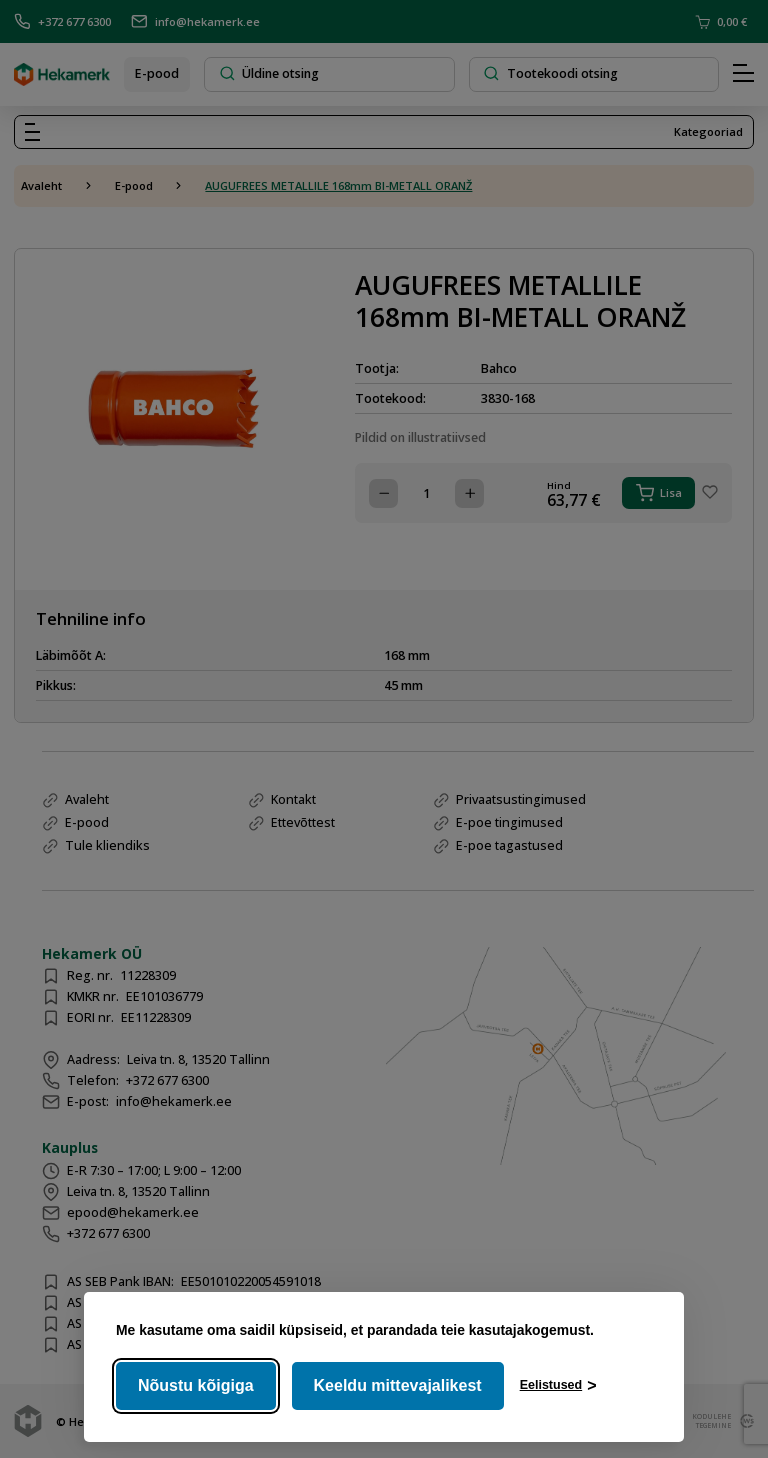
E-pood (156, 73)
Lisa (659, 493)
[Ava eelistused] (558, 1386)
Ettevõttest (303, 822)
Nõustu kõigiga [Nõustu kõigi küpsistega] (196, 1385)
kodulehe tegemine (709, 1421)
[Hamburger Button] (743, 74)
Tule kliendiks (107, 845)
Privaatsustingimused (521, 799)
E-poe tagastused (509, 845)
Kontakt (293, 799)
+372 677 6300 (62, 21)
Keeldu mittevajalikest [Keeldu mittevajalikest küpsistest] (398, 1385)
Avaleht (41, 185)
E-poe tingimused (509, 822)
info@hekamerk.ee (195, 21)
